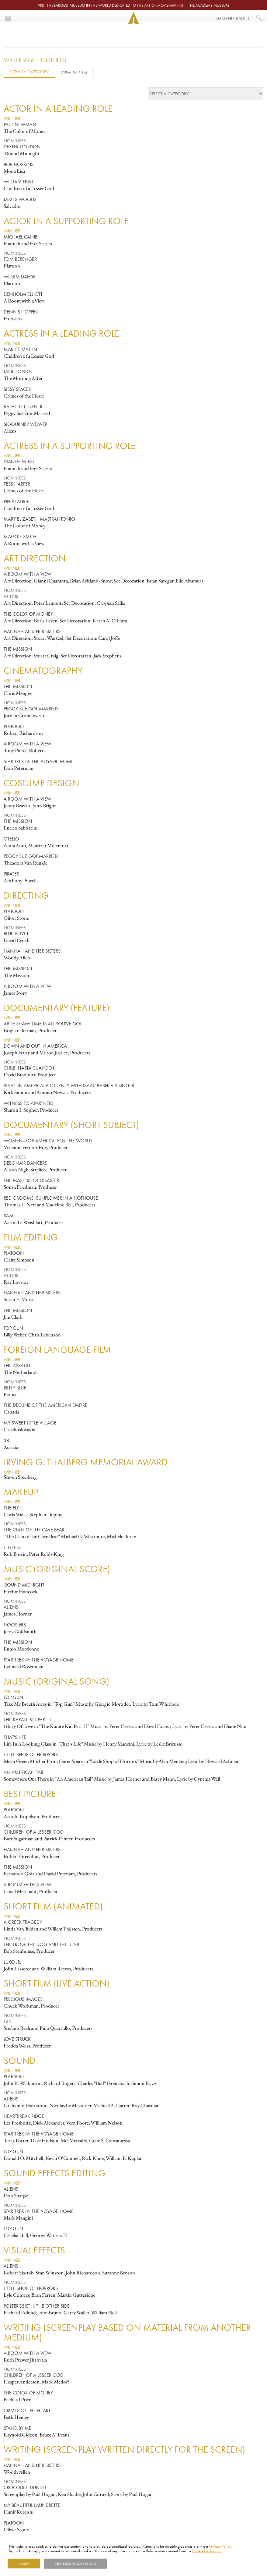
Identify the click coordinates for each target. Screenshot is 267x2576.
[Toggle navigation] (8, 18)
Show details (122, 2563)
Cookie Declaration (207, 2550)
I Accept (23, 2563)
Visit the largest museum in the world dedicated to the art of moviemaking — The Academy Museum (133, 5)
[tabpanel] (133, 1318)
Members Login (232, 18)
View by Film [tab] (74, 73)
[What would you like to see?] (259, 18)
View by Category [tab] (29, 72)
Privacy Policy (220, 2546)
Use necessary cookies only (75, 2563)
